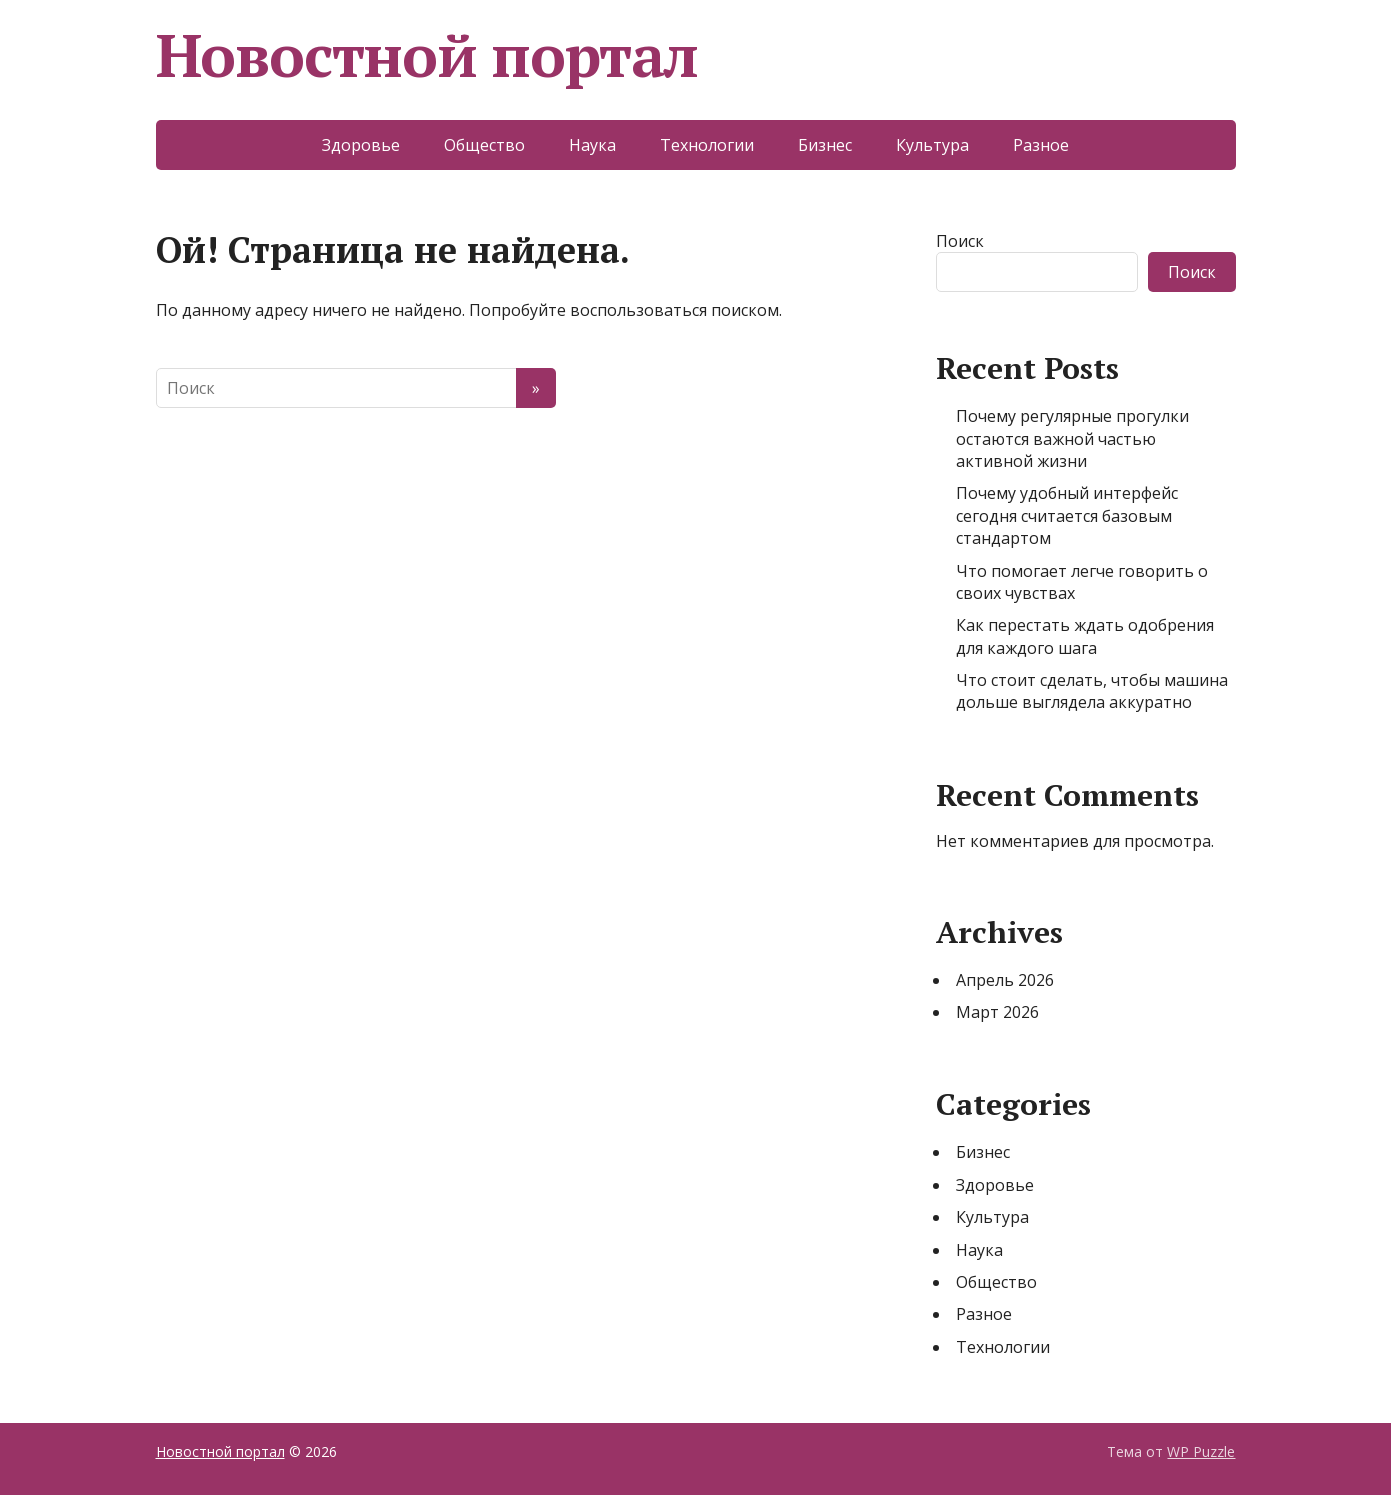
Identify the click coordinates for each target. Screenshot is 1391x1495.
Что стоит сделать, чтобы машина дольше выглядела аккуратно (1092, 691)
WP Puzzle (1201, 1451)
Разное (1041, 145)
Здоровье (361, 145)
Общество (484, 145)
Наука (592, 145)
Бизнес (825, 145)
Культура (932, 145)
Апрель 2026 (1005, 980)
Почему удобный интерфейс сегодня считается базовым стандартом (1067, 515)
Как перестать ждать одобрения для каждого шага (1085, 636)
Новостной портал (427, 55)
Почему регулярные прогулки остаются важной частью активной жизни (1072, 438)
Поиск (960, 241)
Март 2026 (997, 1012)
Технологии (707, 145)
